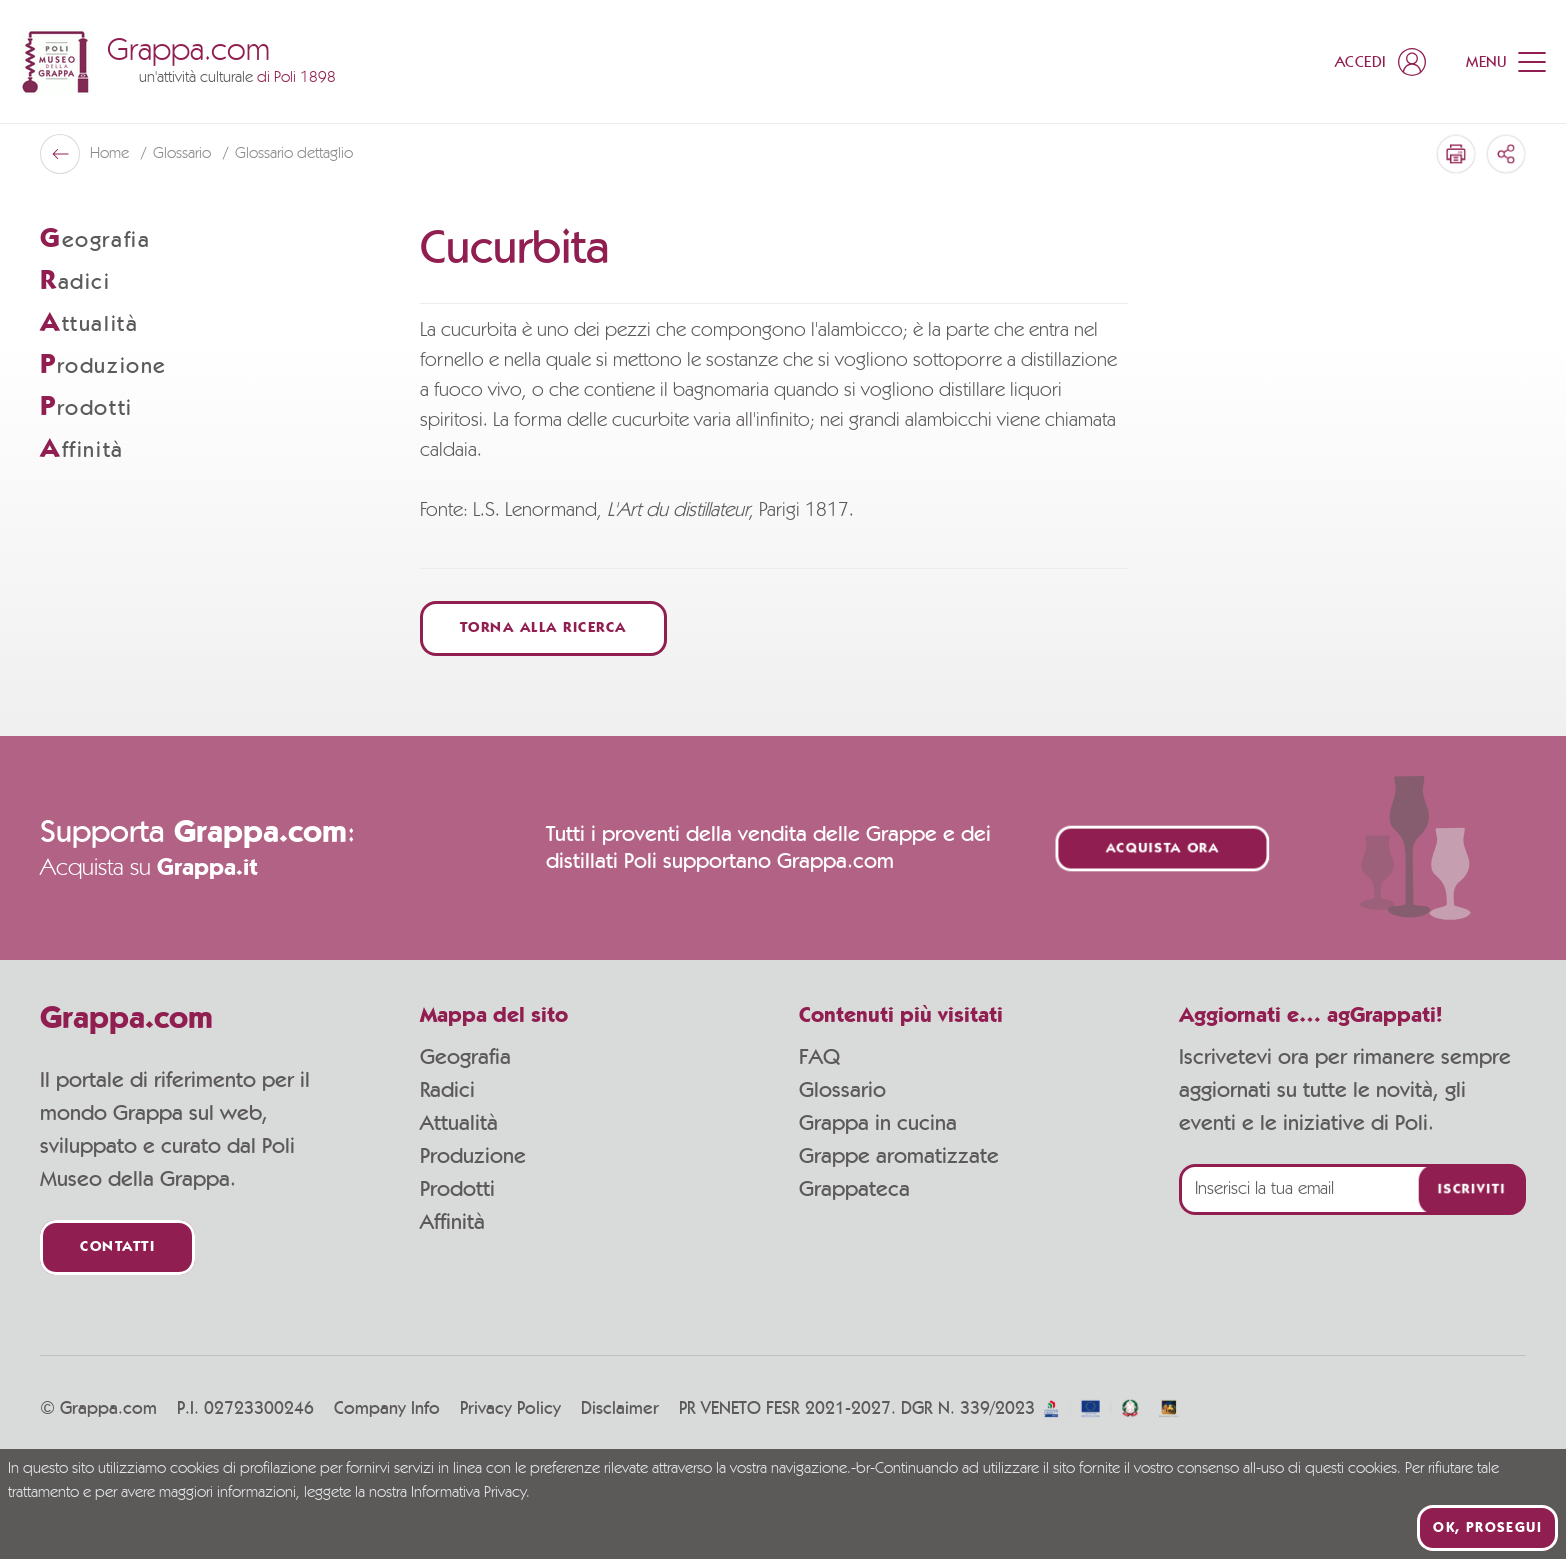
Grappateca (854, 1189)
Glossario (842, 1090)
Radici (447, 1090)
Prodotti (457, 1189)
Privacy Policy (510, 1409)
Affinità (452, 1222)
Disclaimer (620, 1409)
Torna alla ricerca (543, 628)
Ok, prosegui (1487, 1528)
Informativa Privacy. (470, 1493)
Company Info (387, 1409)
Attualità (459, 1123)
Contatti (117, 1247)
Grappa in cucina (878, 1123)
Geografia (465, 1057)
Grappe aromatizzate (899, 1156)
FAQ (819, 1057)
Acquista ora (1163, 848)
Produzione (473, 1156)
